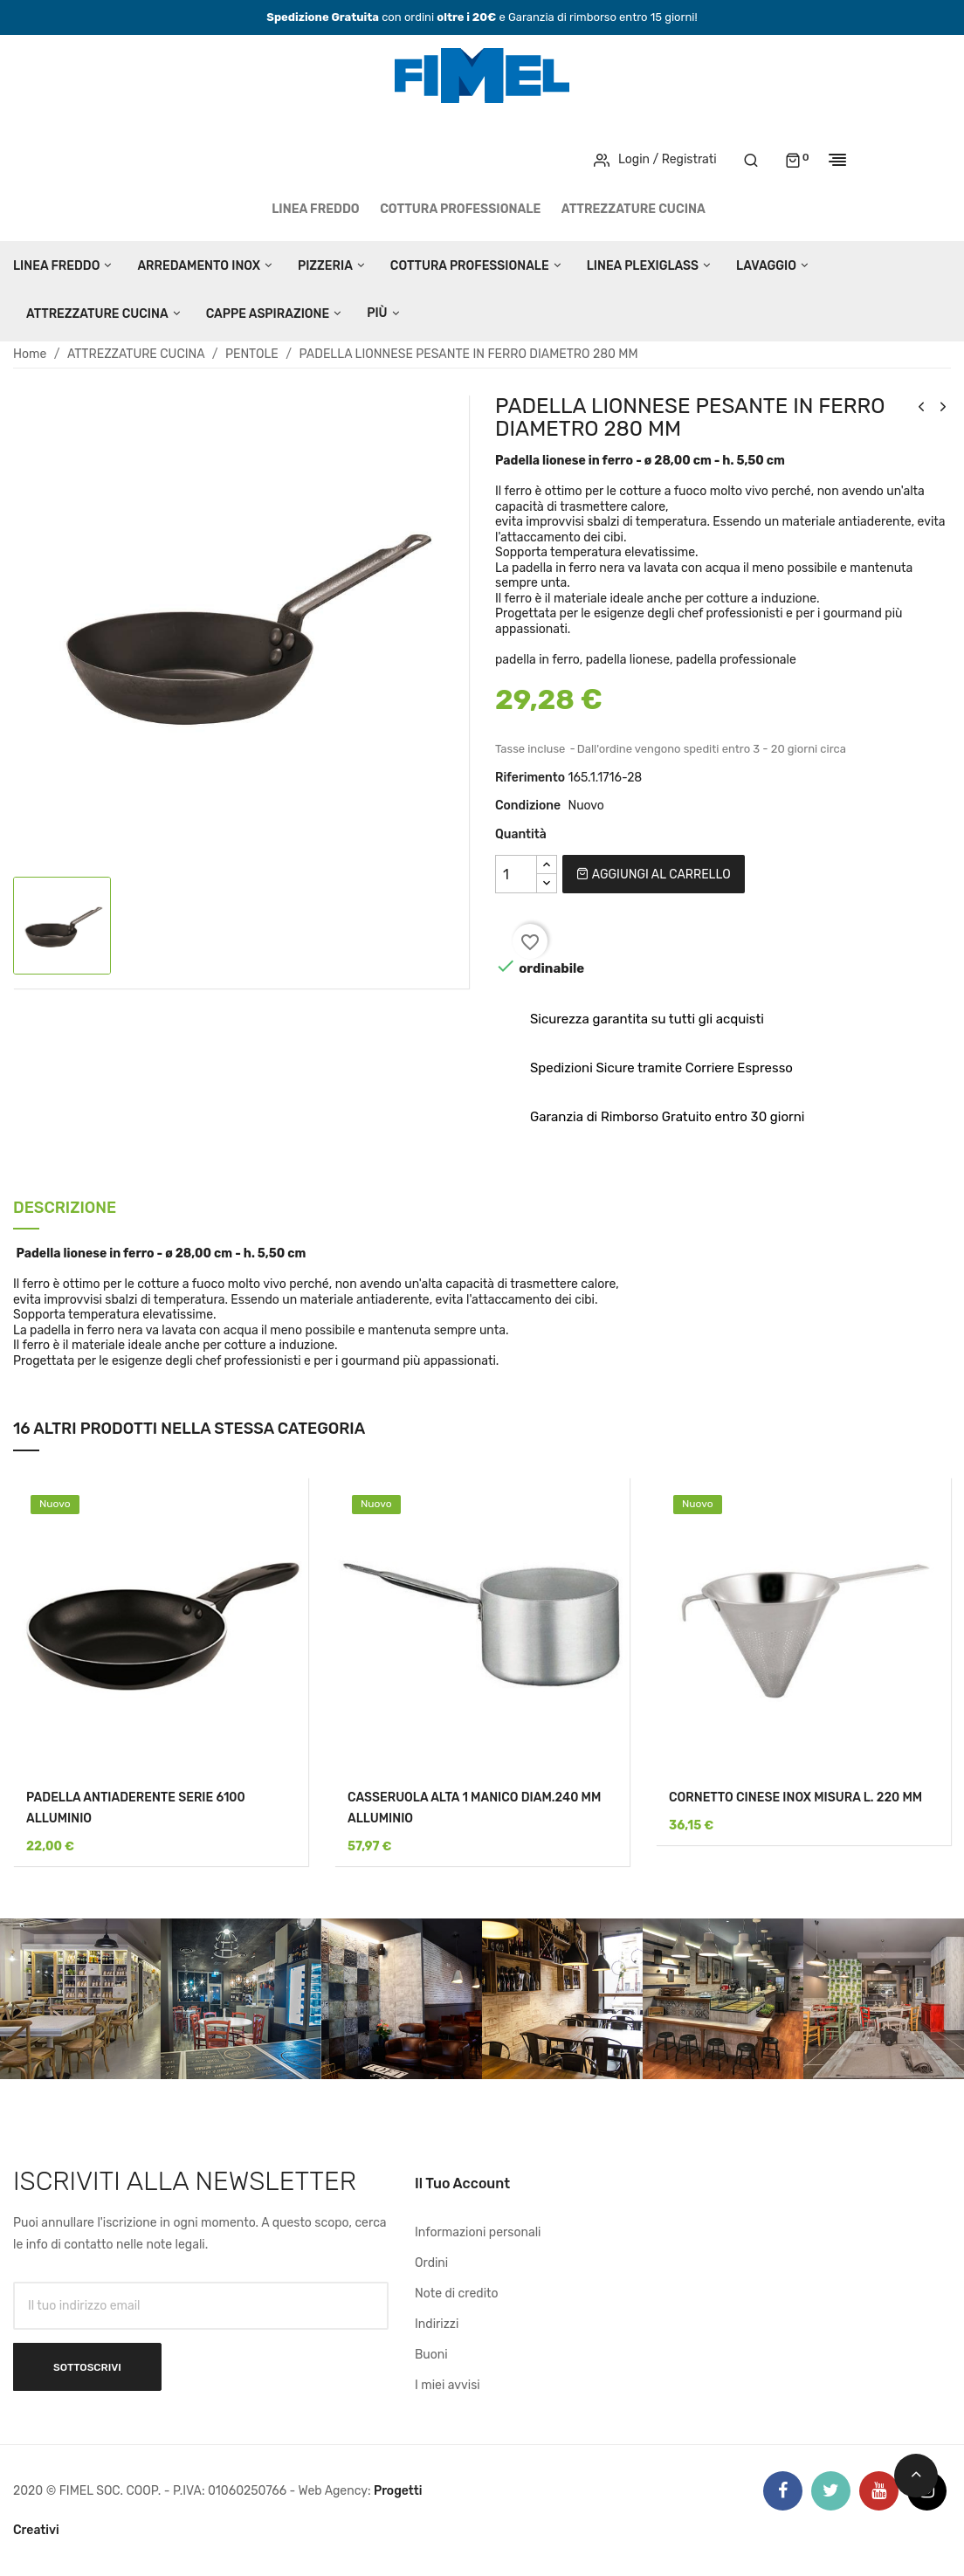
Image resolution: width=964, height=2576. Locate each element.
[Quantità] (516, 874)
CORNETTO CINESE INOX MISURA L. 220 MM (795, 1797)
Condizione (528, 805)
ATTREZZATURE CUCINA (633, 209)
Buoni (431, 2354)
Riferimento (530, 777)
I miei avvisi (447, 2385)
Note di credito (457, 2293)
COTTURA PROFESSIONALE (460, 209)
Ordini (431, 2263)
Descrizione (64, 1209)
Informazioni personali (478, 2232)
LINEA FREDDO (316, 209)
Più (377, 313)
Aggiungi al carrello (653, 874)
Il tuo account (462, 2183)
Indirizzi (436, 2324)
